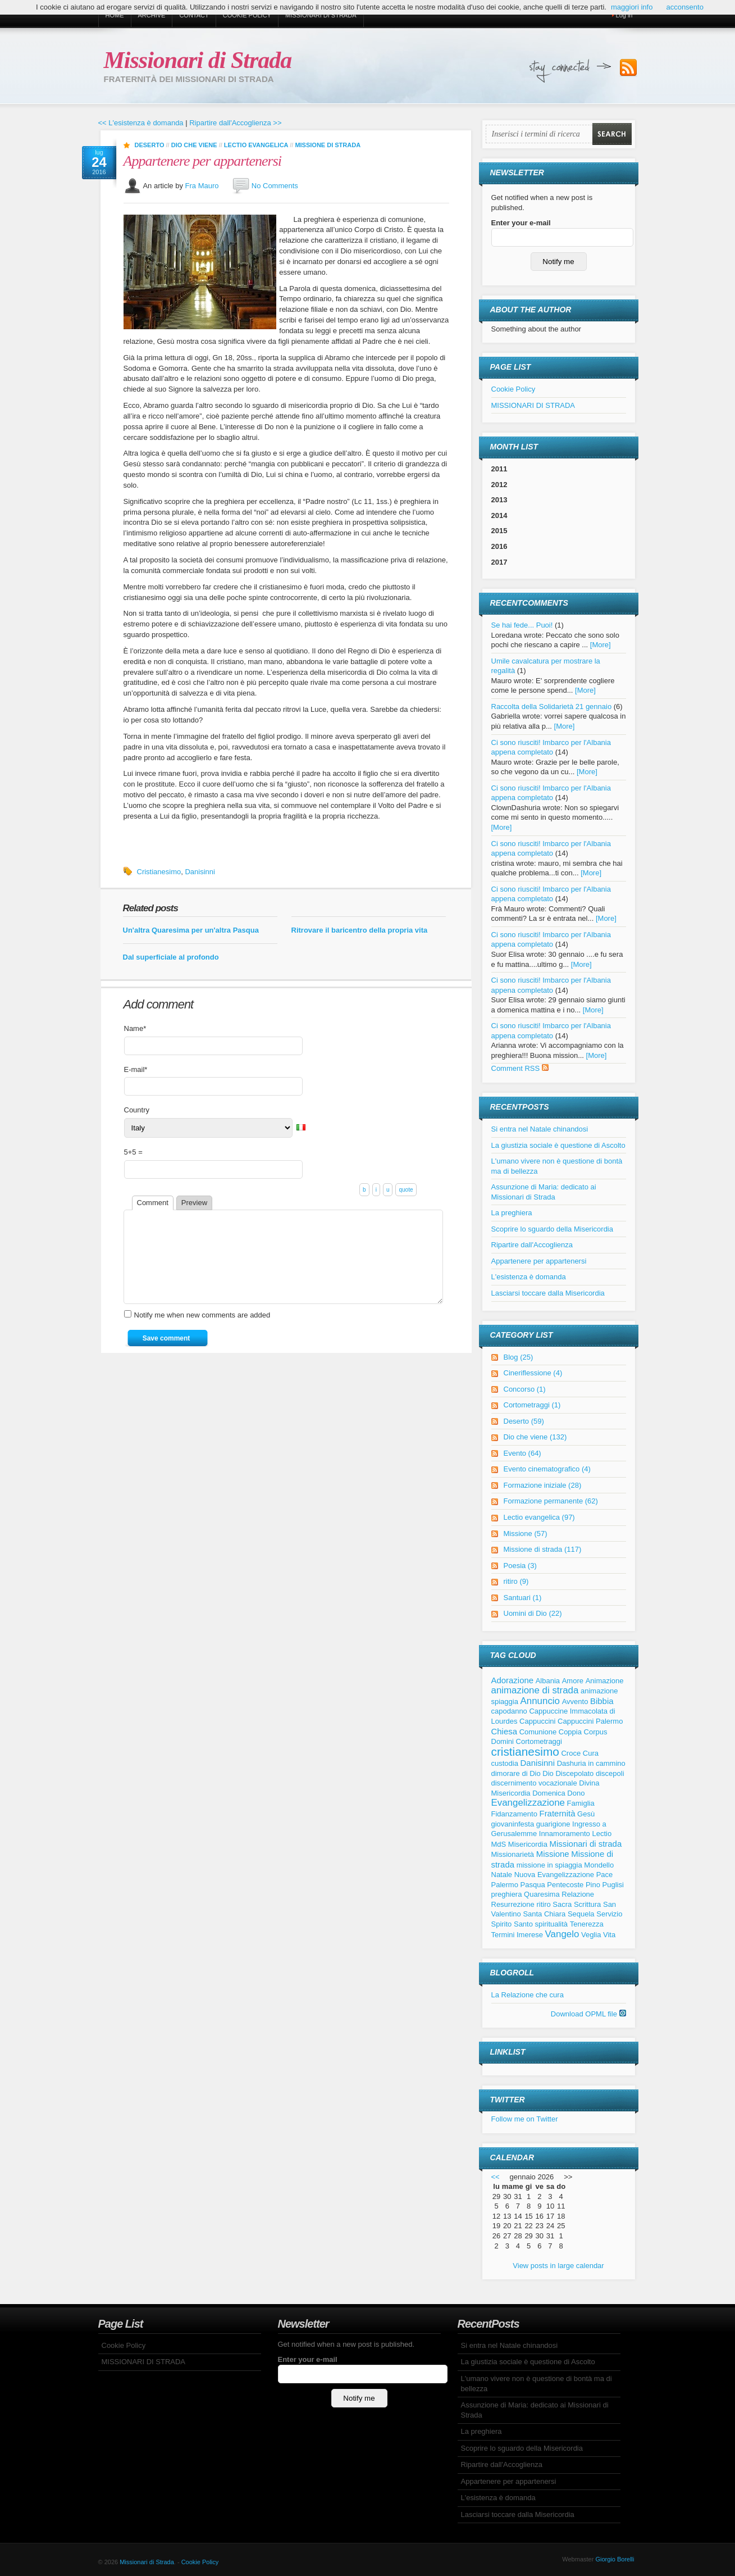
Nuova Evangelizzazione (554, 1874)
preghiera (506, 1894)
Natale (502, 1874)
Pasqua (533, 1884)
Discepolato (574, 1773)
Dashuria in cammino (591, 1763)
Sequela (581, 1914)
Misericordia (527, 1844)
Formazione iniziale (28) (543, 1485)
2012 (499, 484)
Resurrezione (513, 1904)
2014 (499, 515)
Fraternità (558, 1813)
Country (137, 1110)
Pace (604, 1874)
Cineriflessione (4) (533, 1373)
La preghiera (511, 1213)
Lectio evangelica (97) (539, 1517)
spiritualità (551, 1924)
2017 (499, 562)
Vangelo (562, 1934)
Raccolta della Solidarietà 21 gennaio (551, 706)
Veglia (591, 1934)
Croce (571, 1753)
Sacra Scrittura (577, 1904)
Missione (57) (525, 1533)
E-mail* (136, 1069)
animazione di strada (535, 1690)
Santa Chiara (544, 1914)
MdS (498, 1844)
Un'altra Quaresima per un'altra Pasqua (191, 930)
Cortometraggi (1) (532, 1405)
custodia (504, 1763)
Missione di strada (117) (543, 1549)
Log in (624, 15)
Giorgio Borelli (614, 2559)
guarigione (553, 1824)
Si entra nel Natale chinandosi (539, 1129)
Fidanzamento (514, 1814)
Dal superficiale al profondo (171, 957)
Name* (135, 1028)
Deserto (150, 145)
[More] (600, 644)
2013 (499, 500)
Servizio (609, 1914)
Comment (152, 1202)
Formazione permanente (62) (551, 1501)
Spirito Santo (512, 1924)
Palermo (504, 1884)
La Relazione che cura (527, 1995)
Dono (576, 1793)
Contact (193, 15)
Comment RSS (520, 1068)
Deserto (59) (524, 1421)
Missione (552, 1854)
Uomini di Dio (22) (533, 1613)
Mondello (599, 1865)
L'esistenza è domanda (528, 1277)
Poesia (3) (520, 1565)
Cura (591, 1753)
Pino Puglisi (605, 1884)
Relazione (577, 1894)
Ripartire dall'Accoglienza (532, 1245)
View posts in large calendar (558, 2265)
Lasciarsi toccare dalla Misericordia (548, 1293)
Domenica (548, 1793)
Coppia (570, 1732)
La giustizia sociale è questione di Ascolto (558, 1145)
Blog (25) (518, 1357)
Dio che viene (194, 145)
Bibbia (602, 1701)
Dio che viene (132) (535, 1437)
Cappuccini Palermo (590, 1721)
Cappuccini (537, 1721)
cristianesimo (525, 1751)
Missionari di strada (586, 1843)
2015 (499, 530)
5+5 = (133, 1152)
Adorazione (512, 1680)
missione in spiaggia (549, 1865)
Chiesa (504, 1731)
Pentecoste (565, 1884)
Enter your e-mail (521, 223)
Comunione (538, 1732)
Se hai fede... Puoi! (522, 625)
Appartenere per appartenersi (203, 161)
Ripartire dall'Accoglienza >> (235, 123)
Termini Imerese (517, 1934)
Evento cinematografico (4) (547, 1469)
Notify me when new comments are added (202, 1332)
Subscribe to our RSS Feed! (628, 68)
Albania (548, 1681)
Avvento (575, 1701)
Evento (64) (522, 1453)
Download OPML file (588, 2014)
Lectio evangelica (256, 145)
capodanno (509, 1711)
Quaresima (542, 1894)
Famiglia (581, 1803)
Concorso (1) (525, 1389)
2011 (499, 469)
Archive (152, 15)
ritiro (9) (516, 1581)
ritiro (543, 1904)
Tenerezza (587, 1924)
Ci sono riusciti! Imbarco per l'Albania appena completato (551, 793)
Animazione (605, 1681)
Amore (572, 1681)
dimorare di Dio (516, 1773)
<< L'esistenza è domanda (141, 123)
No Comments (275, 185)
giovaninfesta (513, 1824)
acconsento (685, 7)
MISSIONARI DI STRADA (321, 15)
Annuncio (540, 1701)
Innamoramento (564, 1833)
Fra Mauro (202, 185)
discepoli (610, 1773)
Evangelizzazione (528, 1802)
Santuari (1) (523, 1597)
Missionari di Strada (198, 60)
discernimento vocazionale (534, 1783)
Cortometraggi (539, 1741)
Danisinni (199, 871)
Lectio (601, 1833)
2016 (499, 546)
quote (406, 1190)
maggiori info (631, 7)
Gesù (586, 1814)
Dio (548, 1773)
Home (115, 15)
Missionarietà (513, 1854)
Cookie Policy (247, 15)
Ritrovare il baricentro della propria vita (359, 930)
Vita (609, 1934)
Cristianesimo (159, 871)
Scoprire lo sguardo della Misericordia (552, 1229)
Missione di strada (327, 145)
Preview (194, 1202)
